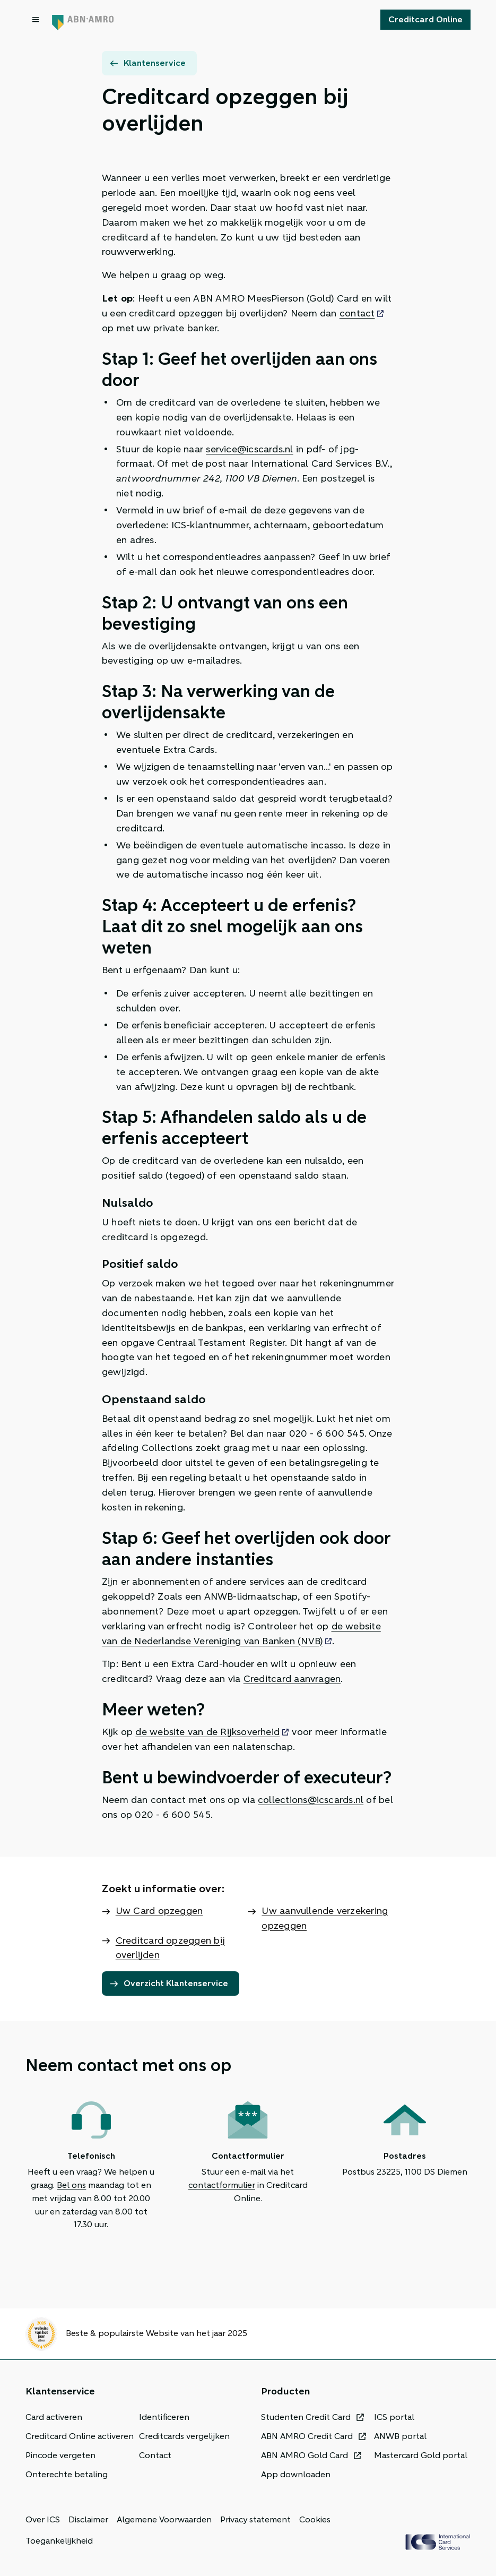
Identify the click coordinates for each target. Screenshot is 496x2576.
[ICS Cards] (438, 2542)
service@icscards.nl (249, 449)
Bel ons (71, 2185)
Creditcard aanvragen (292, 1678)
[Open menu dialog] (36, 19)
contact (357, 313)
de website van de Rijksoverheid (207, 1731)
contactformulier (221, 2185)
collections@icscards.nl (310, 1799)
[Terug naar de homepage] (83, 19)
